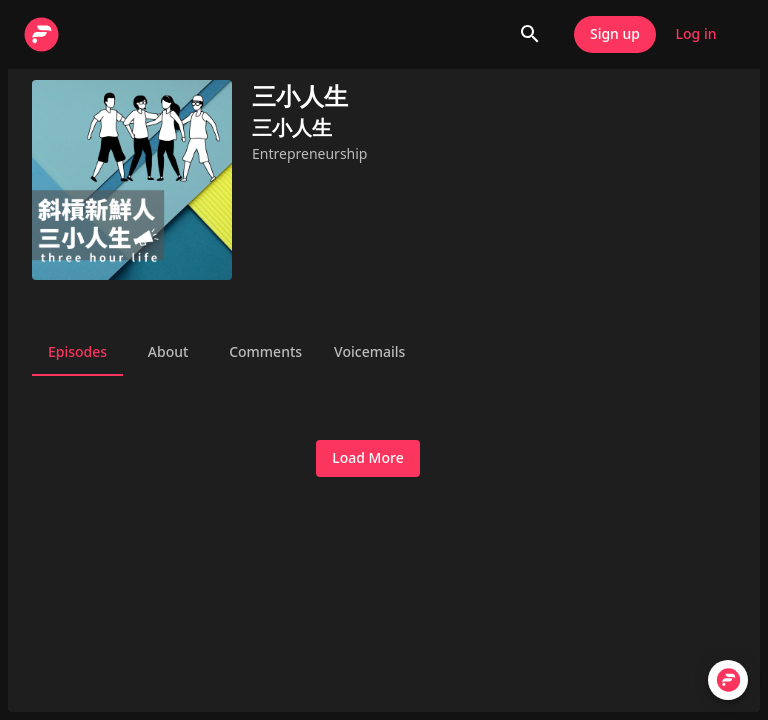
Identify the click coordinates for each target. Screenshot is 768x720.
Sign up (615, 34)
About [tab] (168, 352)
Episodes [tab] (77, 352)
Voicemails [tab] (369, 352)
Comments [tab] (265, 352)
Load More (367, 458)
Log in (696, 34)
